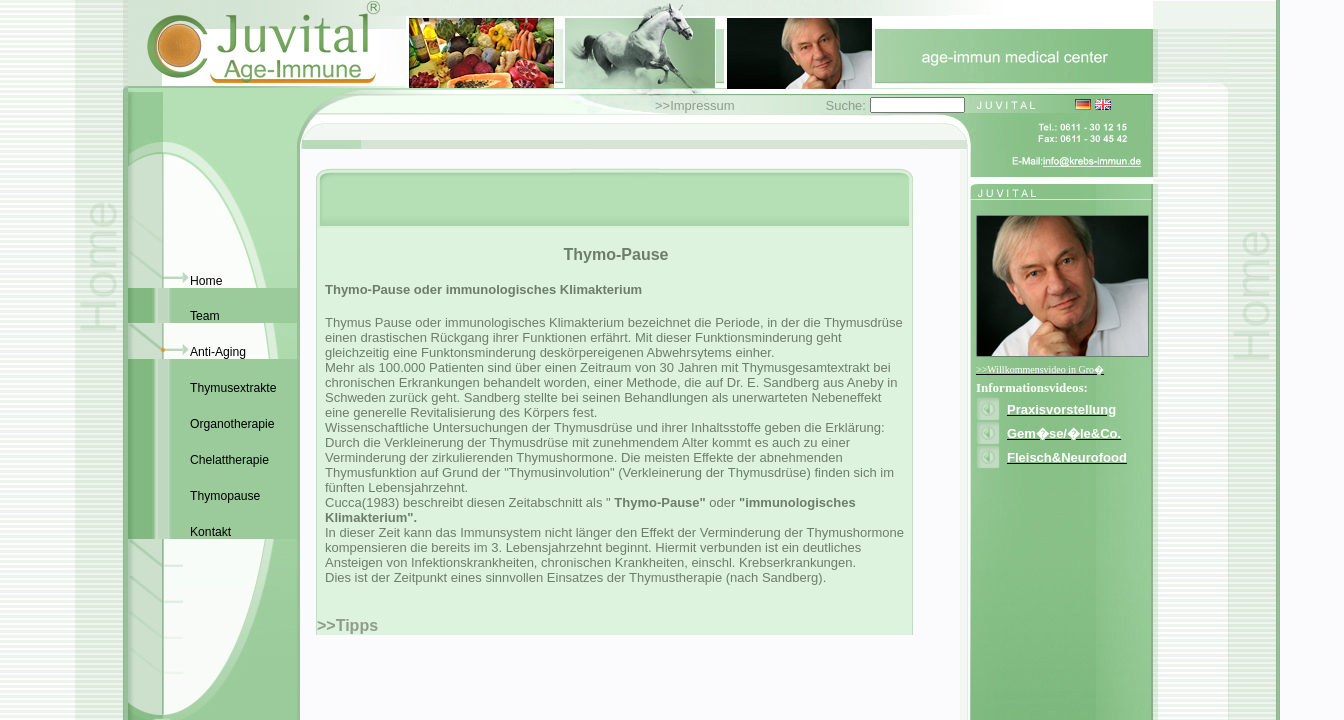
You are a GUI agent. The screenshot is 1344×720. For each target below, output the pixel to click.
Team (205, 316)
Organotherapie (232, 424)
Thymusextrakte (233, 388)
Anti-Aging (218, 352)
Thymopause (225, 496)
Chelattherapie (229, 460)
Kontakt (210, 532)
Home (206, 281)
